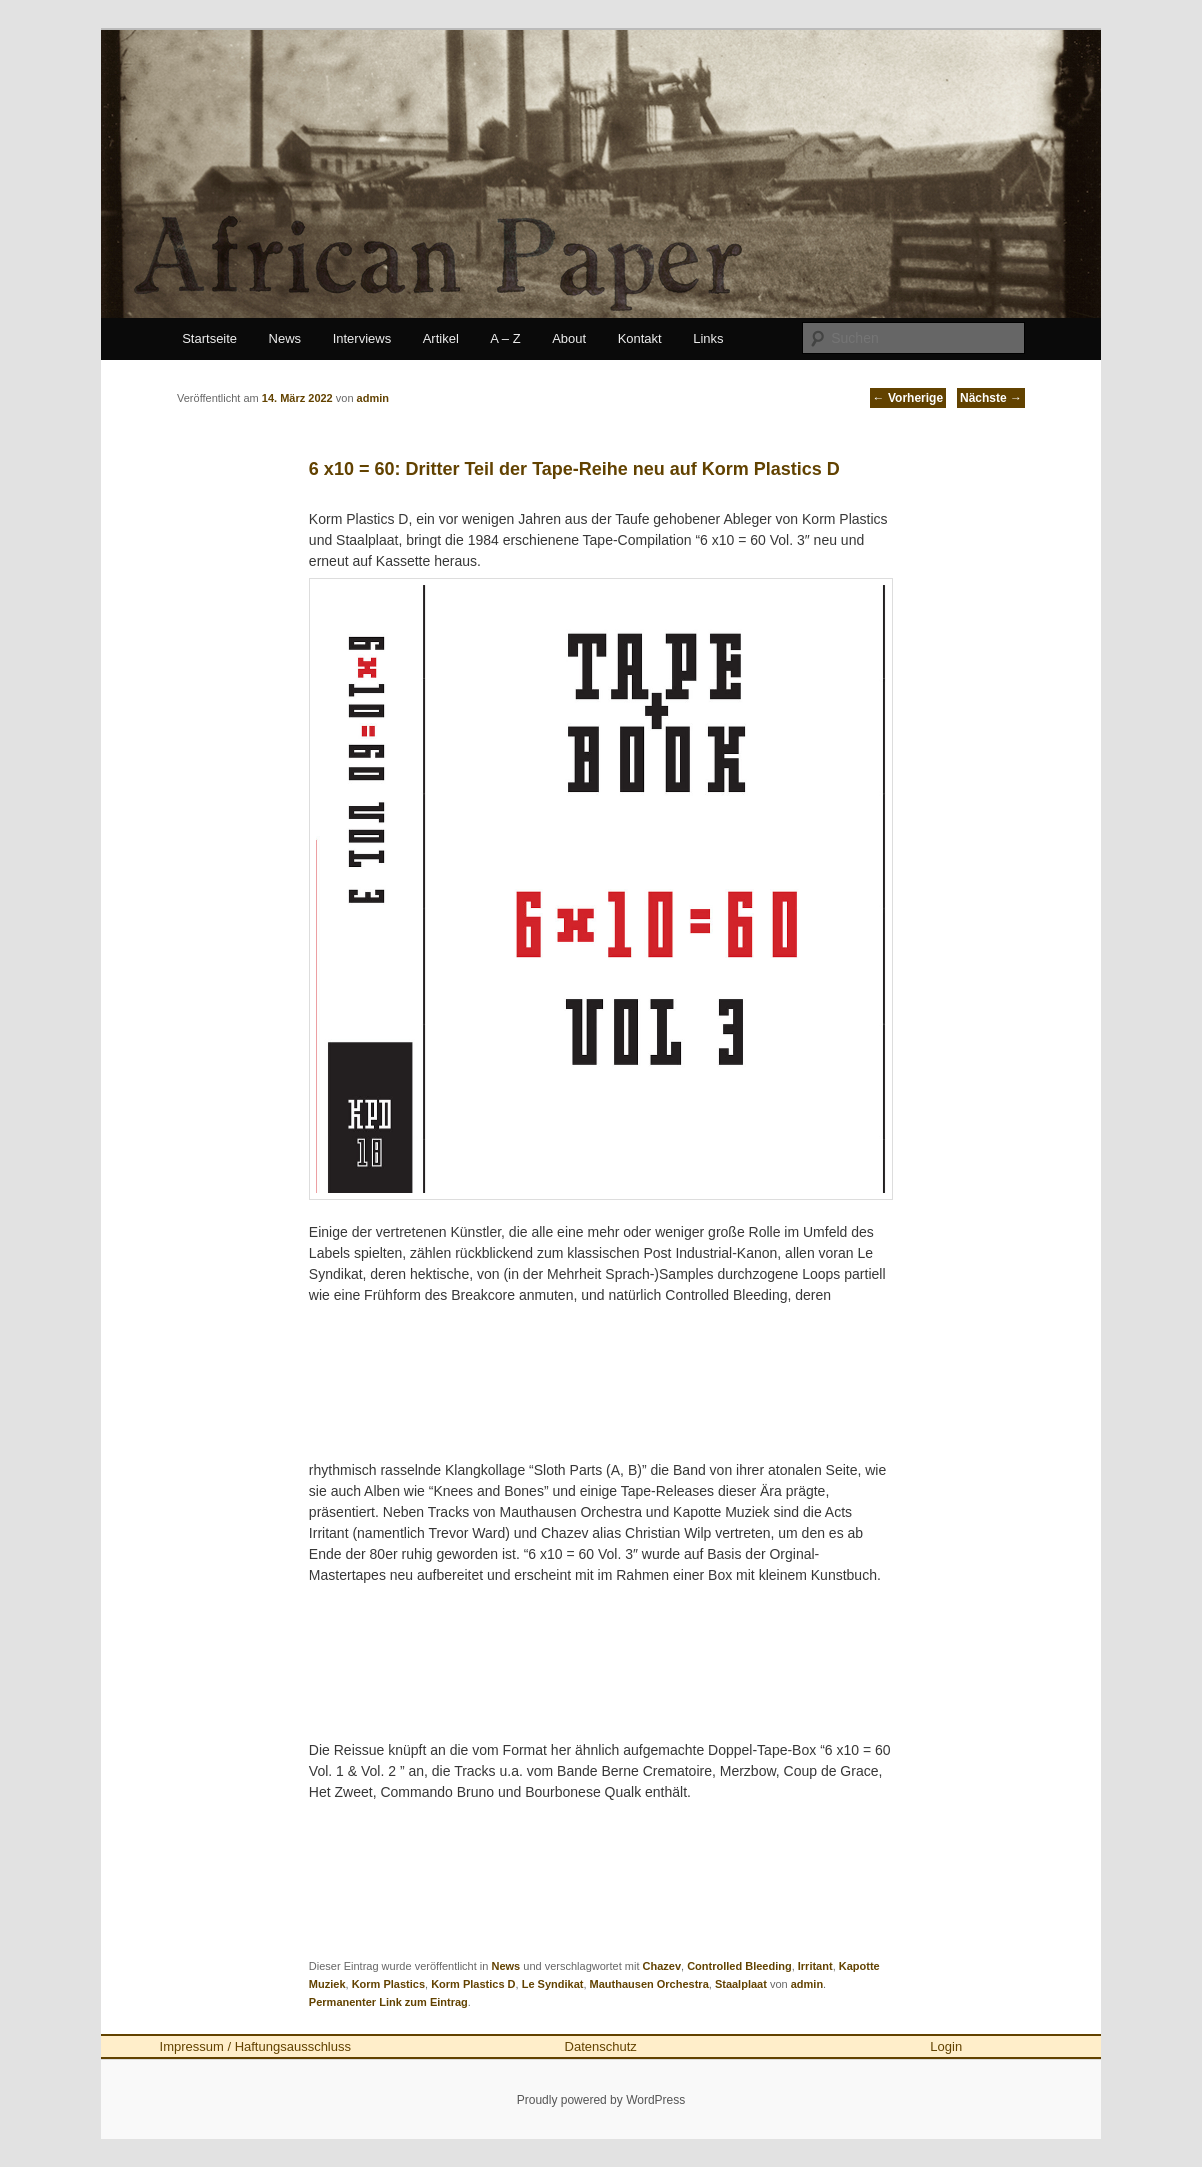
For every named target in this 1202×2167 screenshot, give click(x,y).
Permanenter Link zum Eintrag (388, 2002)
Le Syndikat (553, 1984)
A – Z (505, 338)
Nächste (991, 398)
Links (708, 338)
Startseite (209, 338)
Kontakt (640, 338)
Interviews (362, 338)
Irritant (815, 1966)
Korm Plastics (388, 1984)
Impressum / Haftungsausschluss (255, 2046)
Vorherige (908, 398)
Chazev (662, 1966)
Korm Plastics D (473, 1984)
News (285, 338)
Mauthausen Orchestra (649, 1984)
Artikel (441, 338)
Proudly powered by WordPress (601, 2100)
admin (807, 1984)
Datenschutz (601, 2046)
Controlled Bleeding (739, 1966)
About (569, 338)
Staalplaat (741, 1984)
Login (946, 2046)
